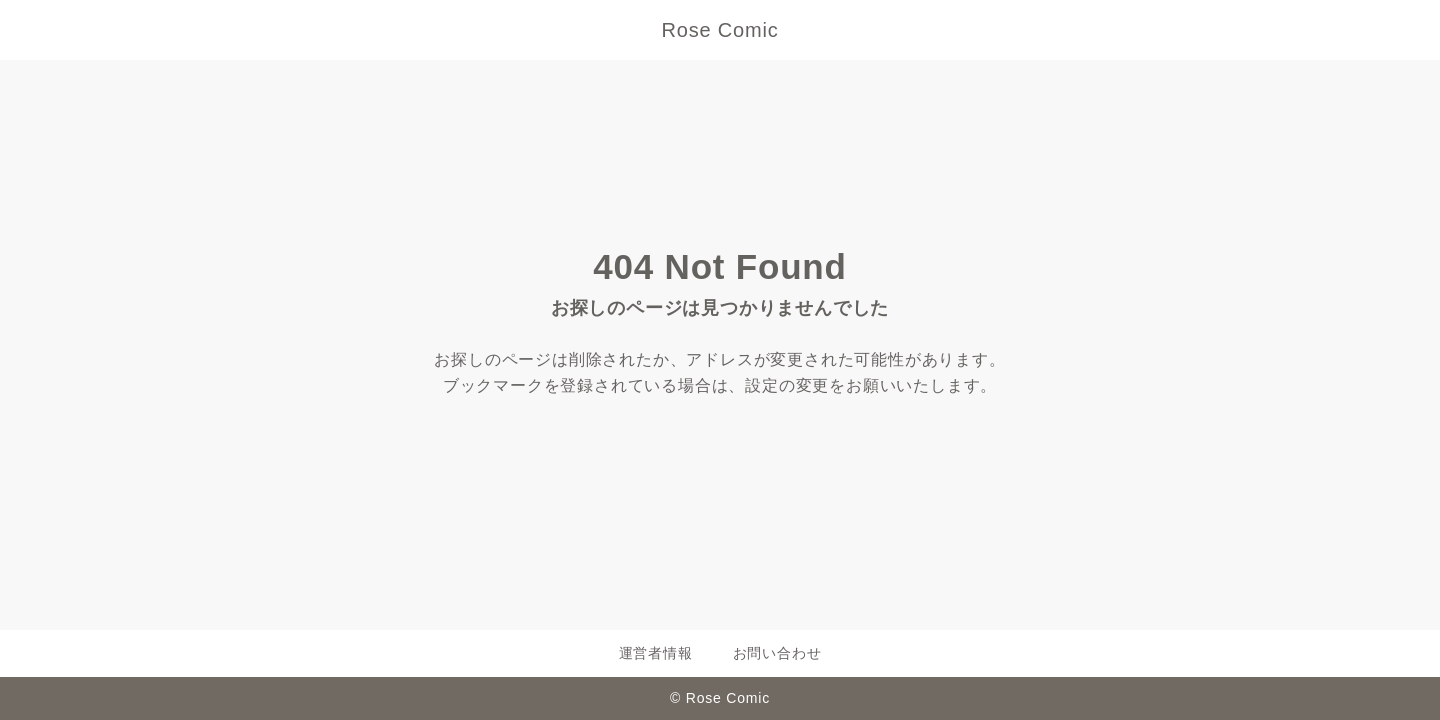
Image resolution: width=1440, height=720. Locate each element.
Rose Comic (720, 30)
